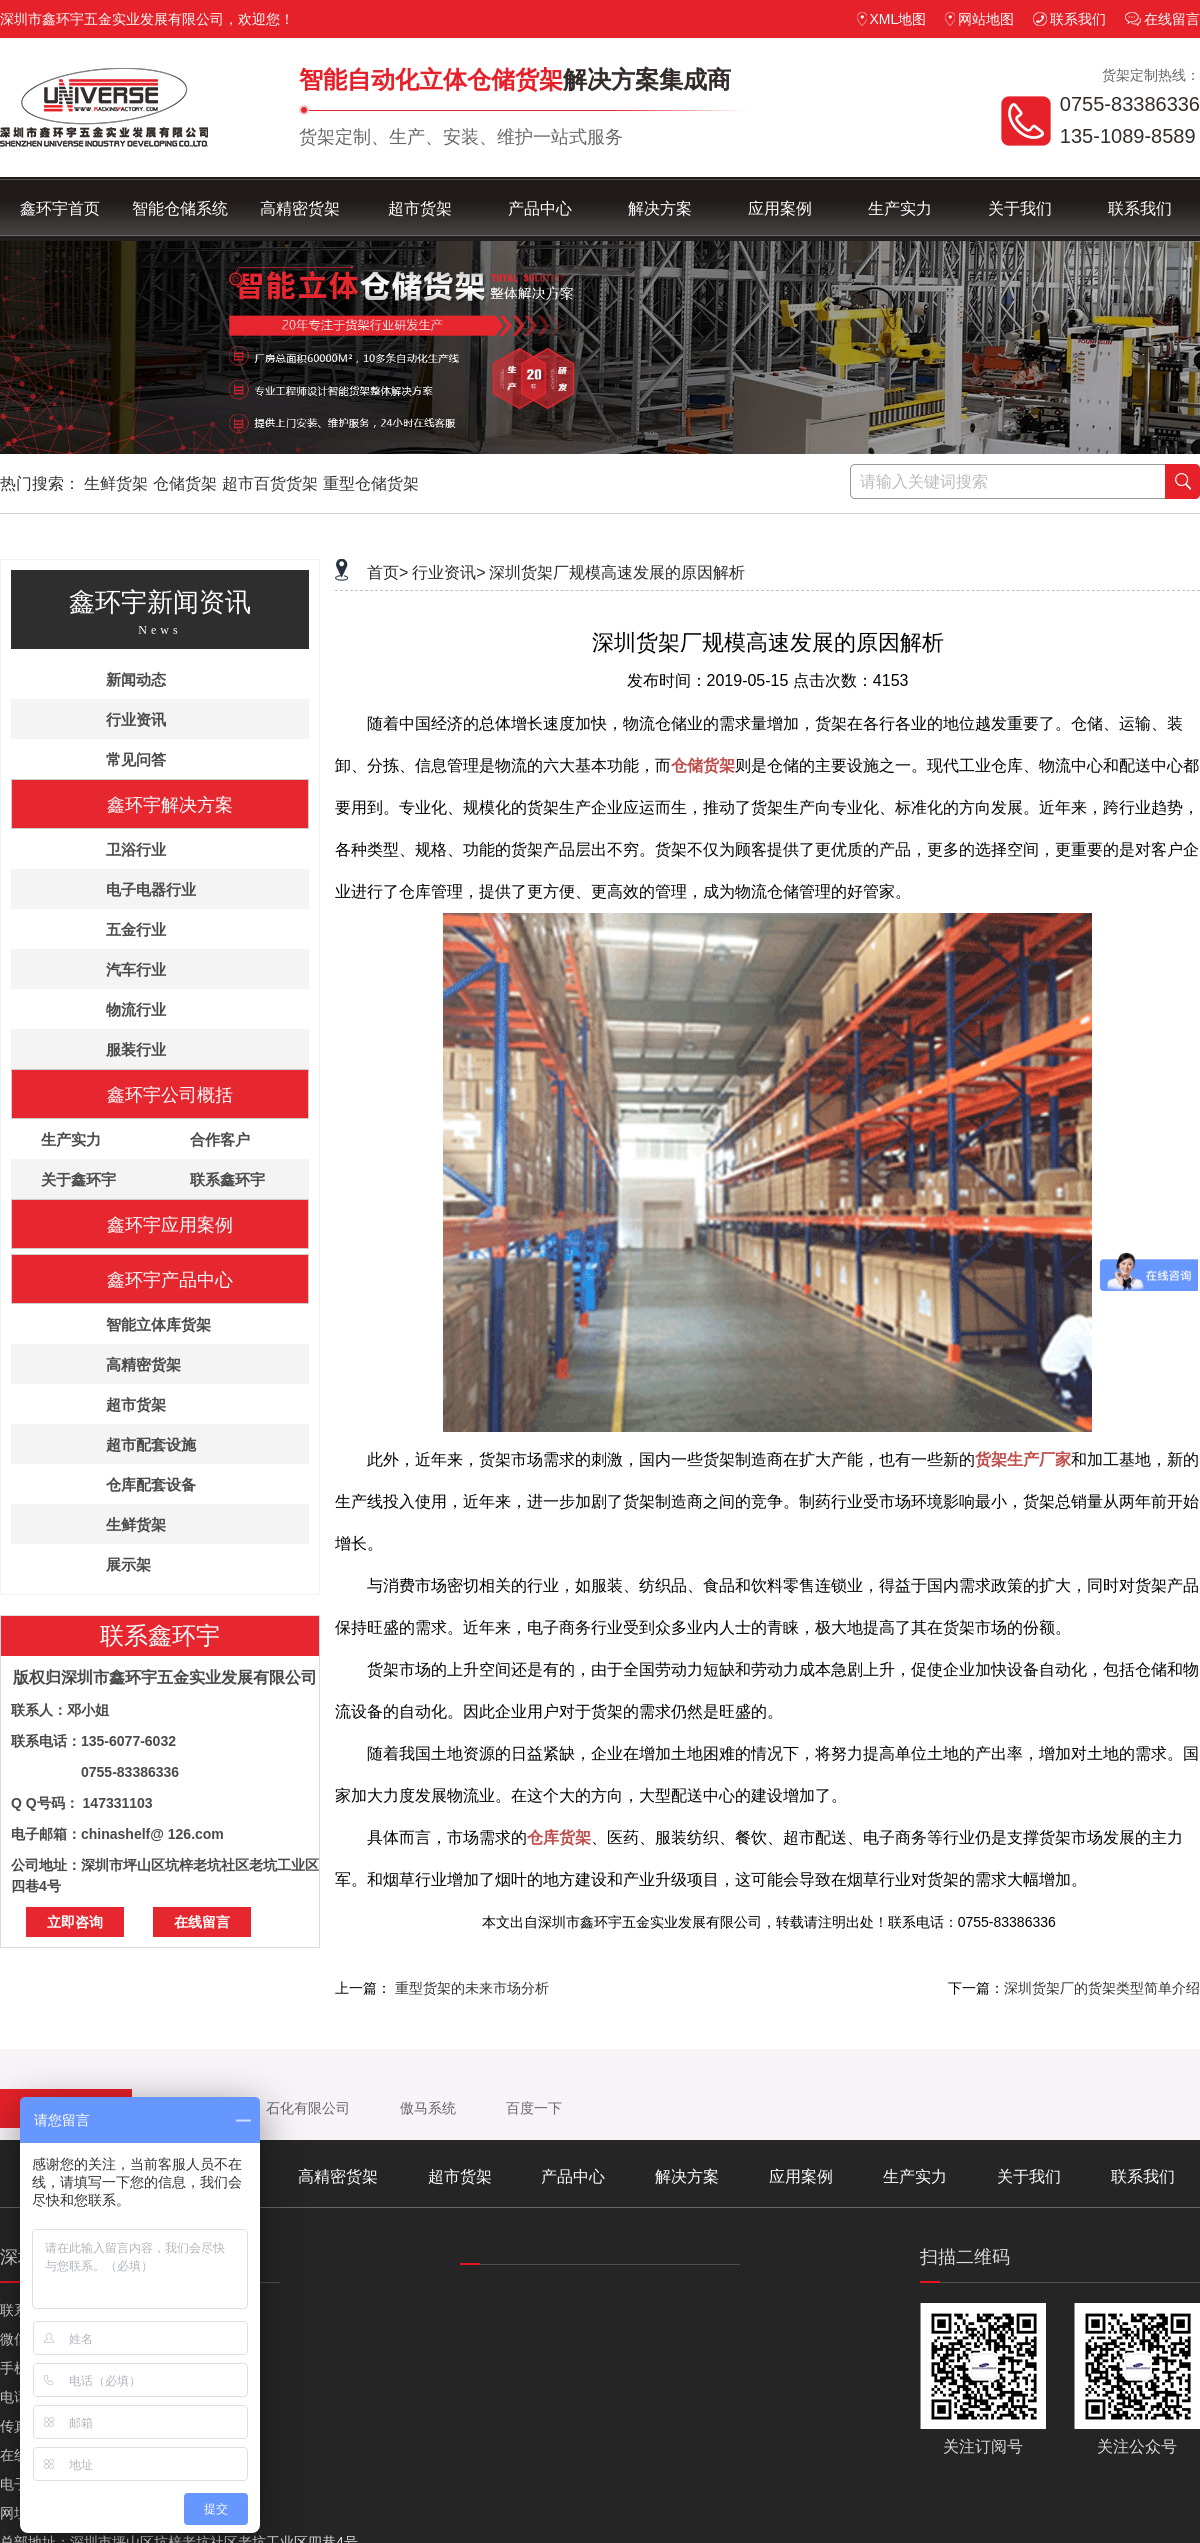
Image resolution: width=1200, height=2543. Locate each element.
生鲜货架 (116, 483)
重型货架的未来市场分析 (472, 1988)
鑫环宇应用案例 (170, 1225)
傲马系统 (428, 2108)
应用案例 (780, 208)
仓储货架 (185, 483)
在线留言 (1162, 19)
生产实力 (900, 208)
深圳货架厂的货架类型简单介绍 (1102, 1988)
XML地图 (892, 19)
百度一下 (534, 2108)
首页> (387, 572)
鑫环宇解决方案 (170, 805)
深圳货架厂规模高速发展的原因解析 (617, 572)
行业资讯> (448, 572)
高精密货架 (300, 208)
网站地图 (979, 19)
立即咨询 (75, 1922)
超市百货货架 (270, 483)
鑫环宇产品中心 (170, 1280)
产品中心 (540, 208)
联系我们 (1069, 19)
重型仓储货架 (371, 483)
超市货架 (420, 208)
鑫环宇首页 (60, 208)
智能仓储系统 (180, 208)
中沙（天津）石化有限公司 (266, 2108)
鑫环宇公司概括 (170, 1095)
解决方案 (660, 208)
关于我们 (1020, 208)
